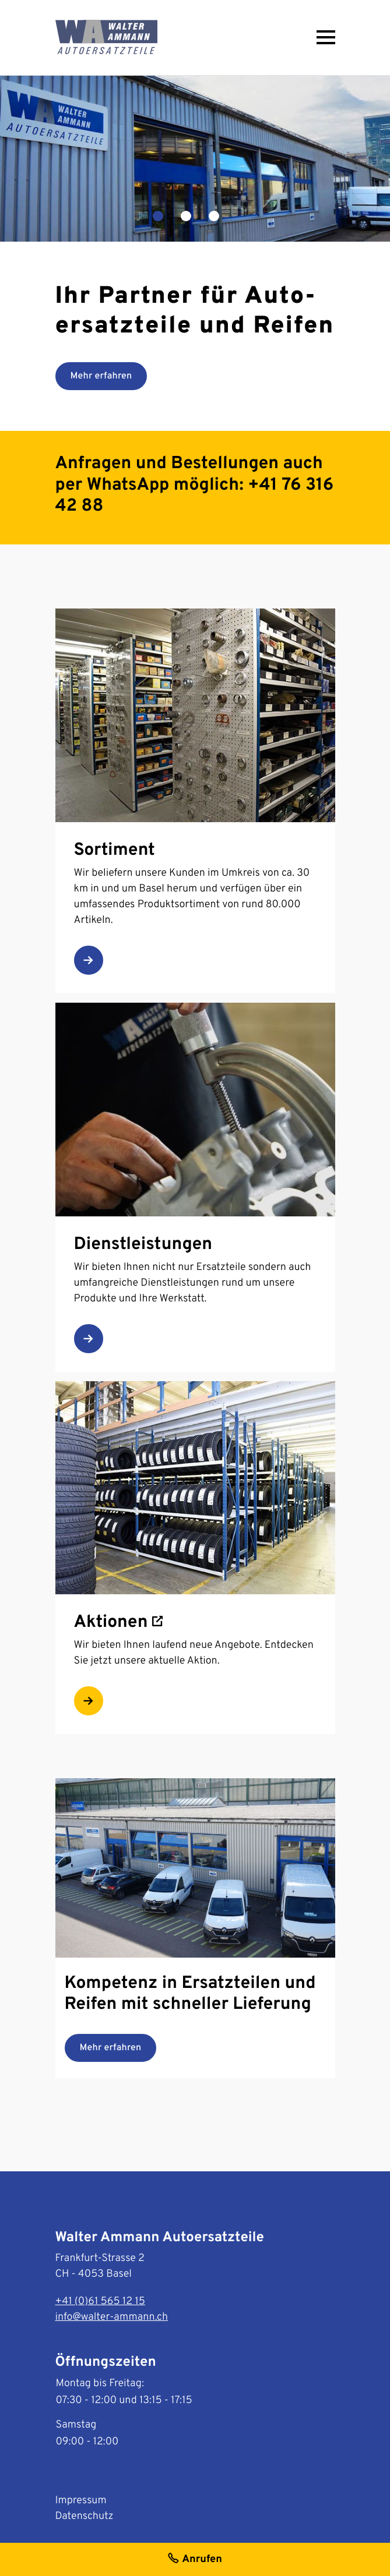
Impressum (81, 2500)
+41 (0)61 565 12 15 (100, 2301)
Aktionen (118, 1623)
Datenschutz (84, 2516)
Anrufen (195, 2560)
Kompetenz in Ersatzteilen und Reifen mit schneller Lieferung (190, 1994)
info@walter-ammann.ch (111, 2317)
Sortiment (114, 851)
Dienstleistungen (143, 1245)
